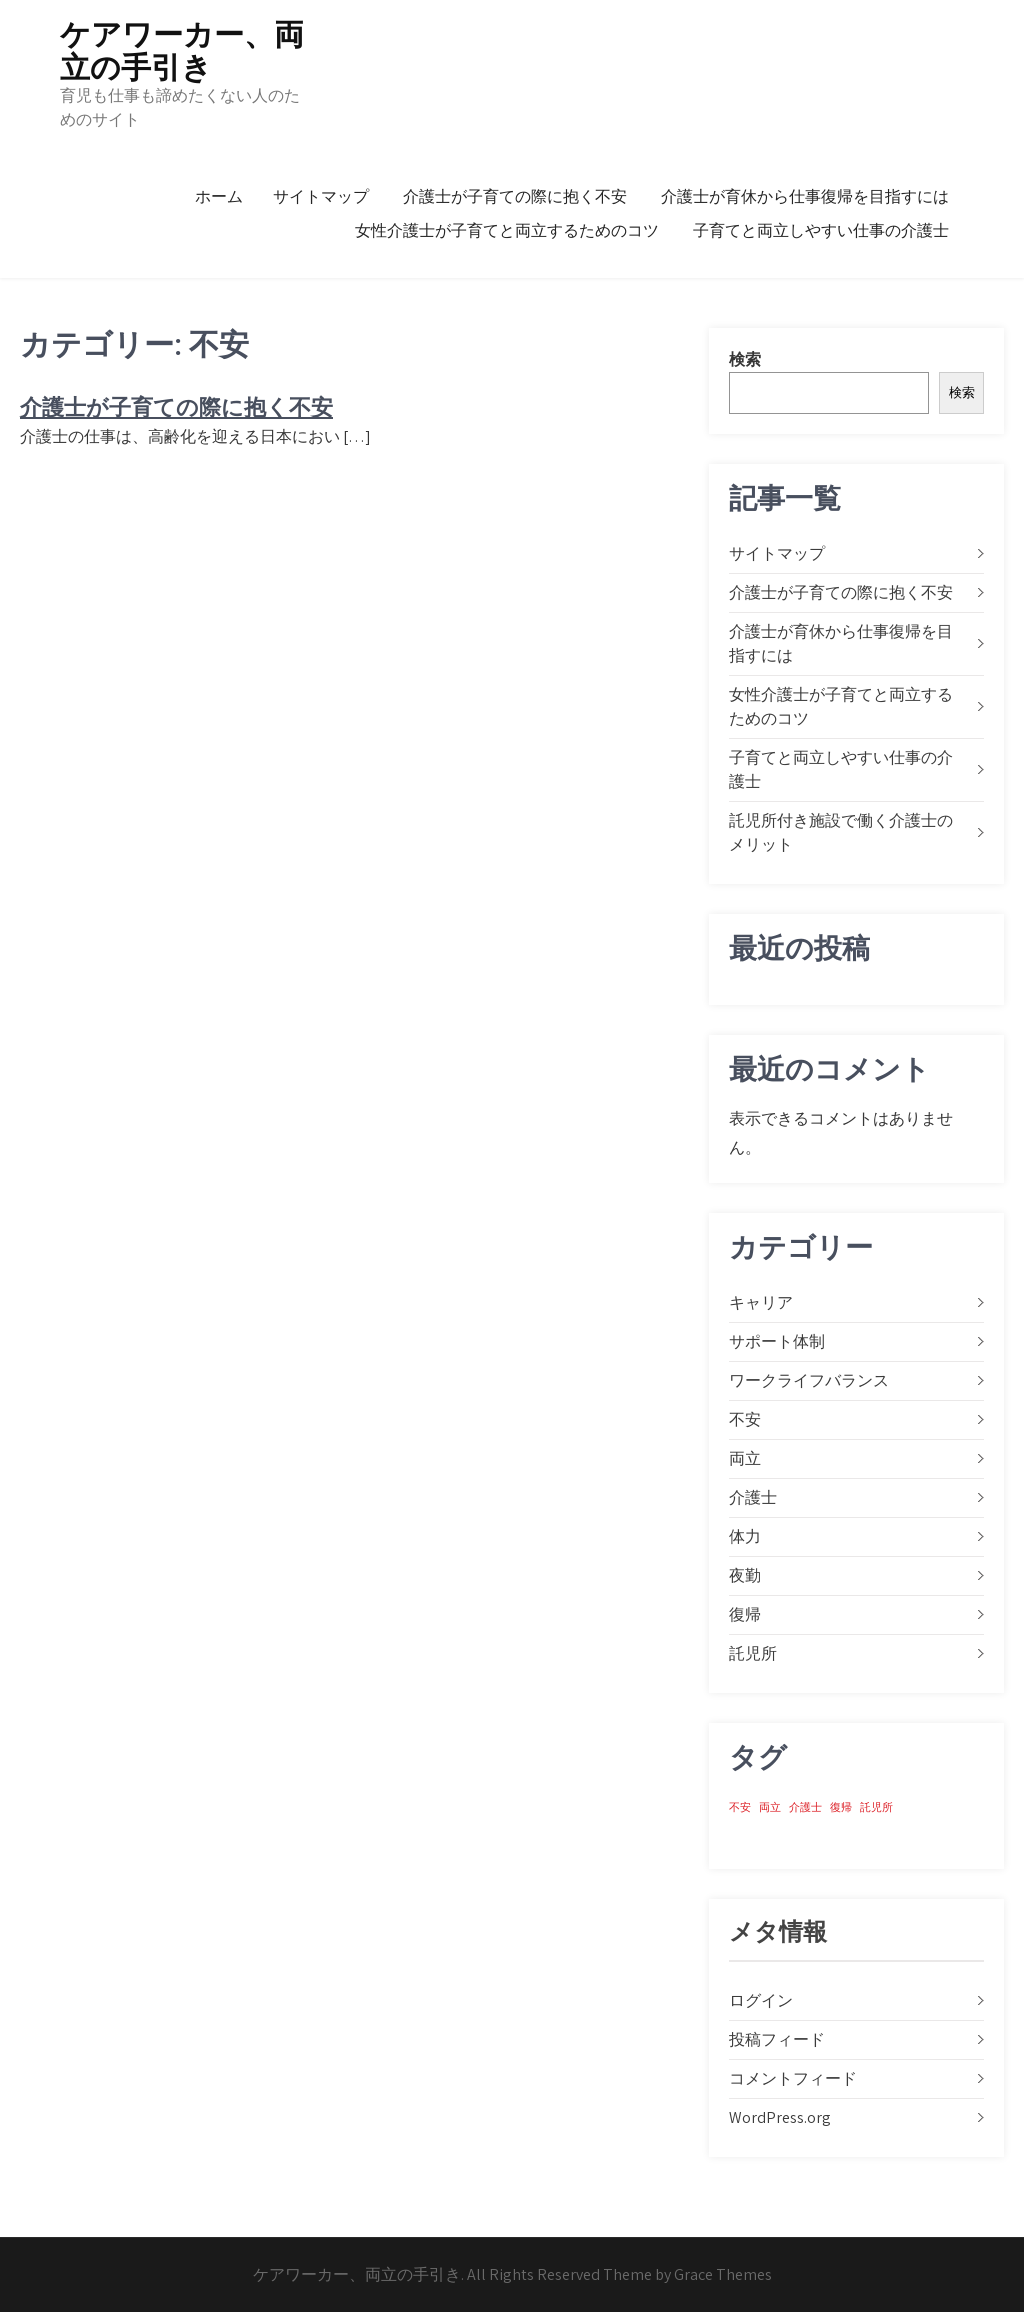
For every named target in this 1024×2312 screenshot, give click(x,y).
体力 (745, 1536)
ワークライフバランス (809, 1380)
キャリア (761, 1302)
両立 (745, 1458)
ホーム (219, 196)
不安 (745, 1419)
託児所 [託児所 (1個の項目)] (876, 1807)
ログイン (761, 2000)
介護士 (753, 1497)
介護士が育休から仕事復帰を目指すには (805, 196)
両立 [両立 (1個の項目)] (770, 1807)
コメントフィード (793, 2078)
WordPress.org (780, 2117)
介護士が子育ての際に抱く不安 (515, 196)
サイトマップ (321, 196)
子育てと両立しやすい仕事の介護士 (821, 230)
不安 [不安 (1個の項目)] (740, 1807)
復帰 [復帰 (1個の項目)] (841, 1807)
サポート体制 (777, 1341)
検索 (745, 359)
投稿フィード (777, 2039)
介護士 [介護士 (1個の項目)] (805, 1807)
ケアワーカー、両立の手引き (182, 51)
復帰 (745, 1614)
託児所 (753, 1653)
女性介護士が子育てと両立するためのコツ (507, 230)
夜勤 (745, 1575)
